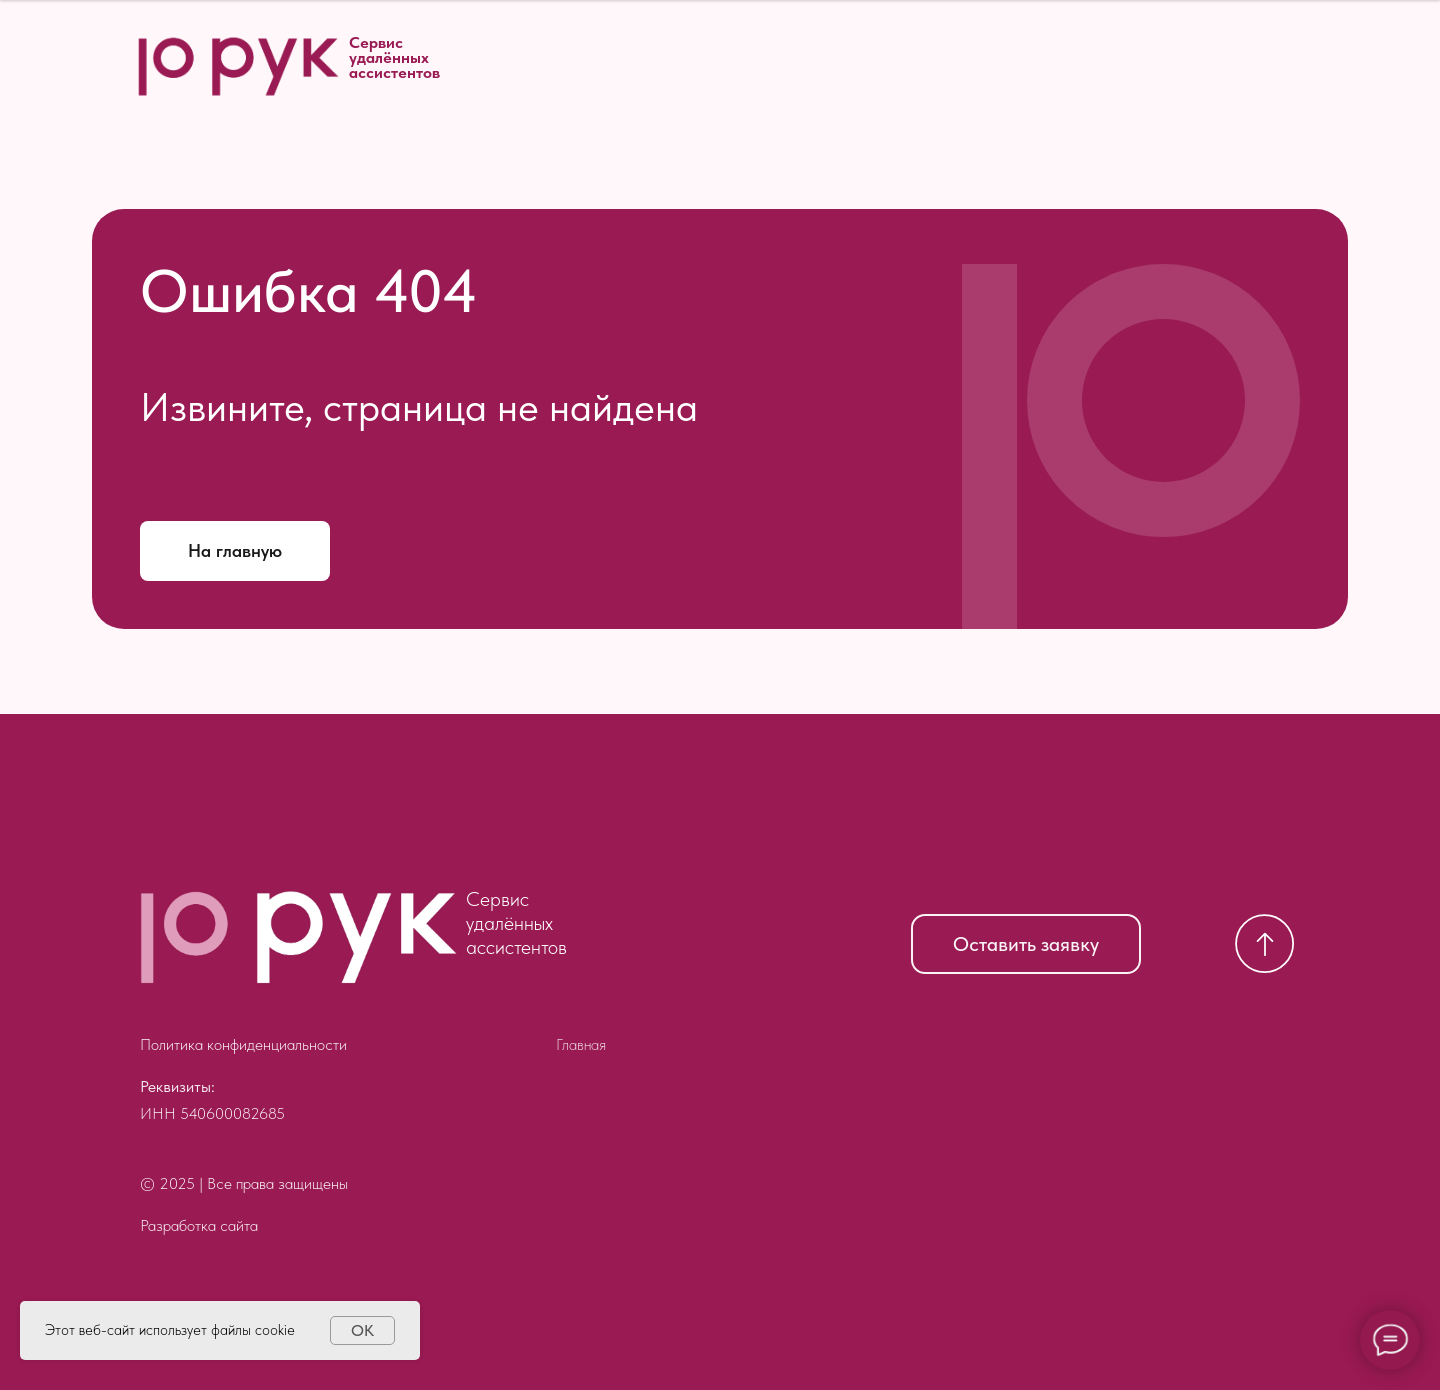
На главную (235, 550)
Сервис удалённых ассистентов (394, 57)
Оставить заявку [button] (1026, 944)
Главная (581, 1044)
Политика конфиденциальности (243, 1044)
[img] (298, 937)
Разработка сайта (199, 1225)
